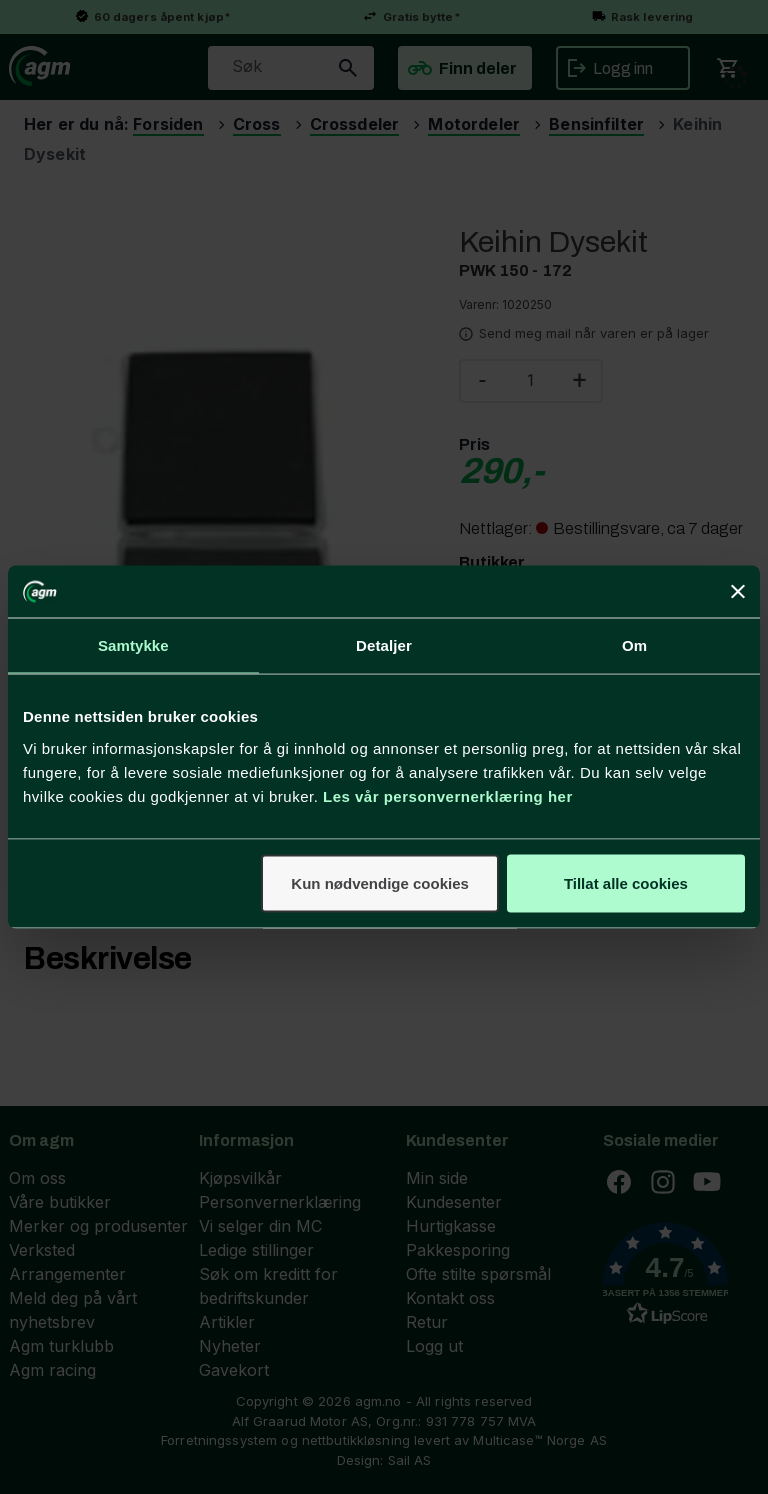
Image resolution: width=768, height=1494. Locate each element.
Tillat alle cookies (626, 882)
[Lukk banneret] (738, 592)
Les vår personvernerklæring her (448, 795)
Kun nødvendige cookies (380, 882)
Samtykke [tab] (133, 645)
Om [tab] (634, 645)
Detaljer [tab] (384, 645)
